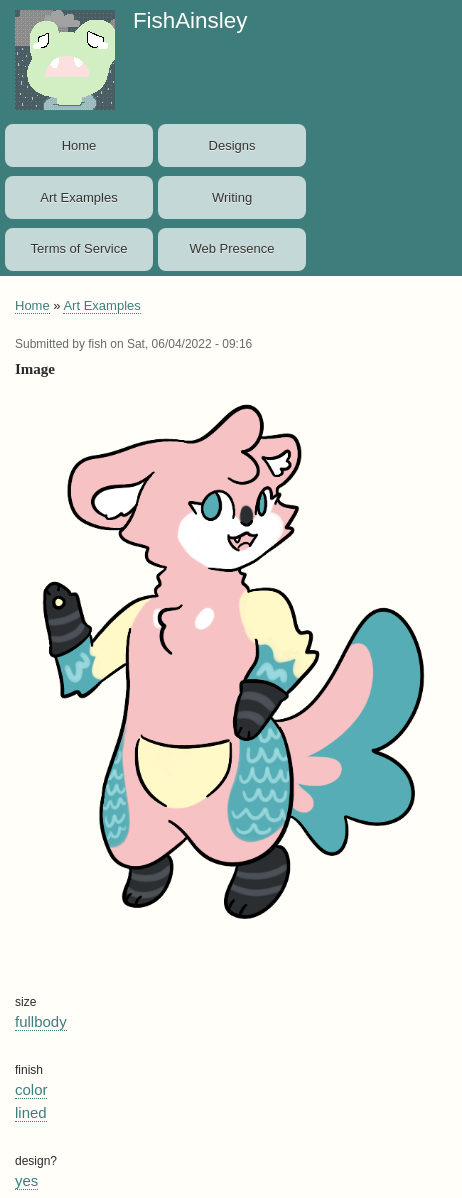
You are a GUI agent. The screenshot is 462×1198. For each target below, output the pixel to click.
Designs (232, 145)
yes (26, 1180)
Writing (232, 197)
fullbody (41, 1021)
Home (79, 145)
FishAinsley (190, 20)
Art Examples (78, 197)
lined (31, 1112)
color (31, 1089)
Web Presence (232, 248)
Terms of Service (79, 248)
